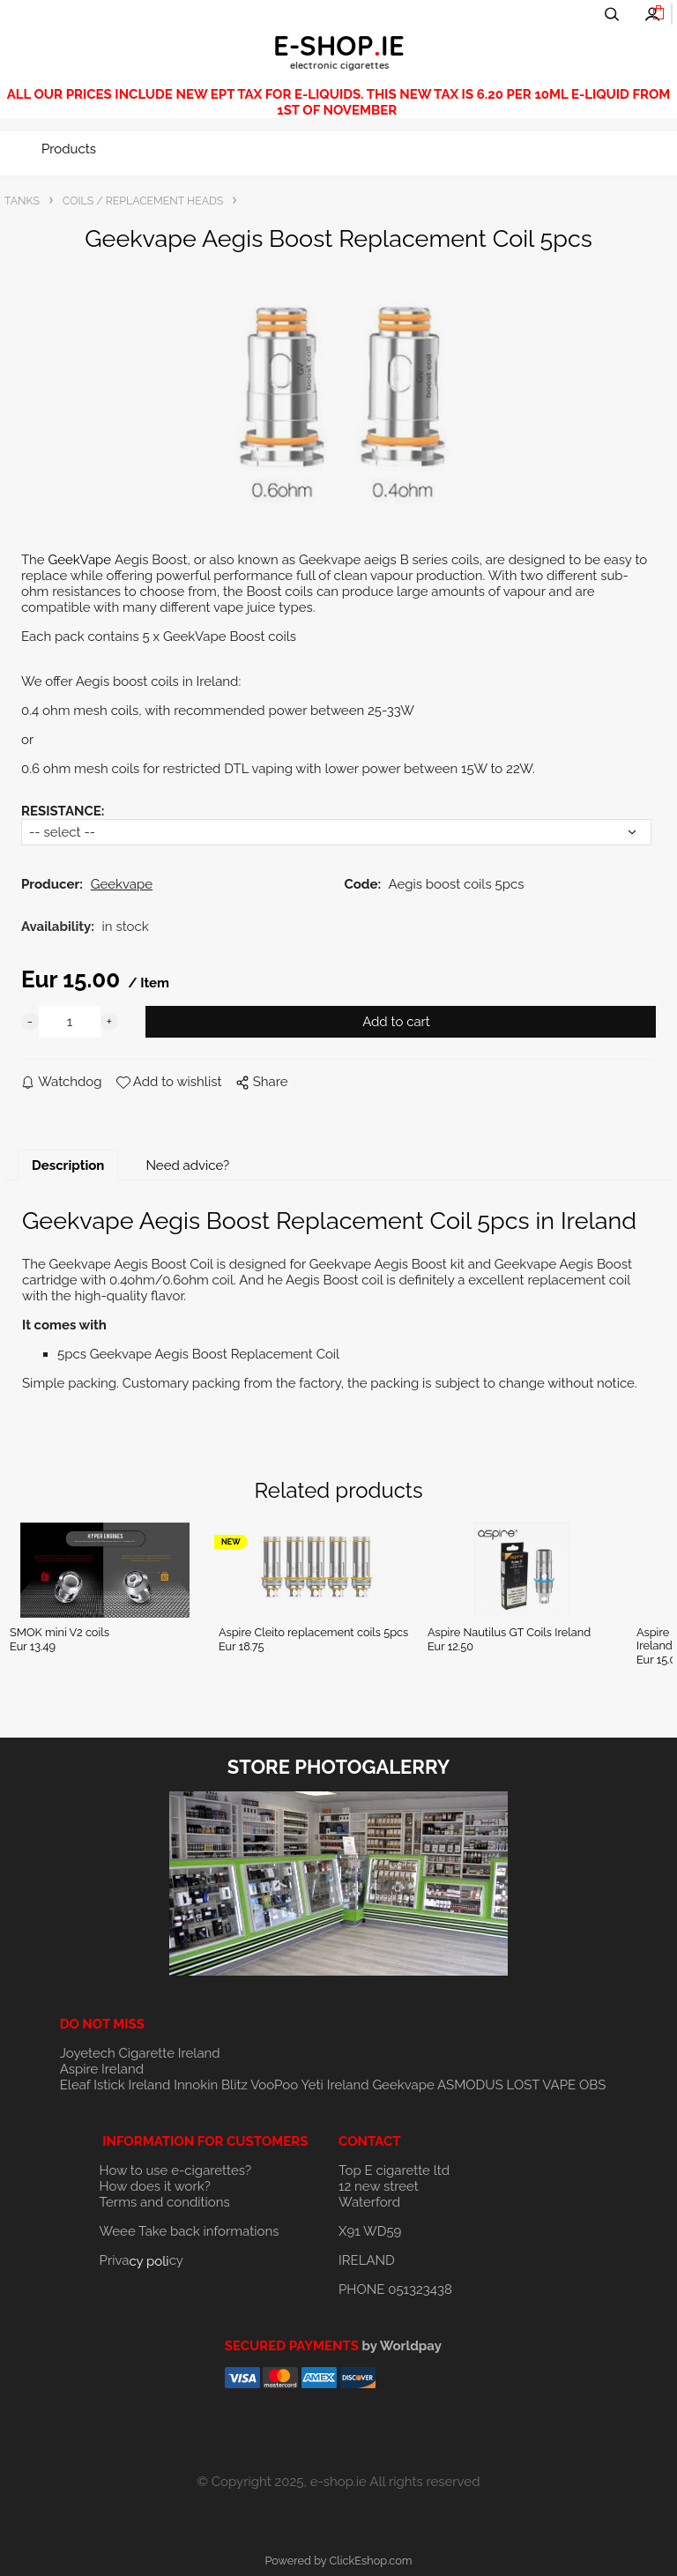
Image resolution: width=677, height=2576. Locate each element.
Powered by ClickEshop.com (338, 2560)
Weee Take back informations (189, 2231)
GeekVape (81, 560)
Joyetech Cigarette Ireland (140, 2053)
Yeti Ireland (334, 2085)
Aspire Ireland (102, 2069)
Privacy (141, 2260)
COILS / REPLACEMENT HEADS (143, 200)
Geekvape (403, 2085)
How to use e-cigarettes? (176, 2170)
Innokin (196, 2085)
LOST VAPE (542, 2085)
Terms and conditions (165, 2202)
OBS (592, 2085)
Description (68, 1165)
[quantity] (69, 1022)
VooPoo (274, 2085)
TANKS (22, 200)
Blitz (234, 2085)
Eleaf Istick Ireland (117, 2085)
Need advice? (187, 1165)
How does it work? (155, 2186)
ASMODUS (470, 2085)
